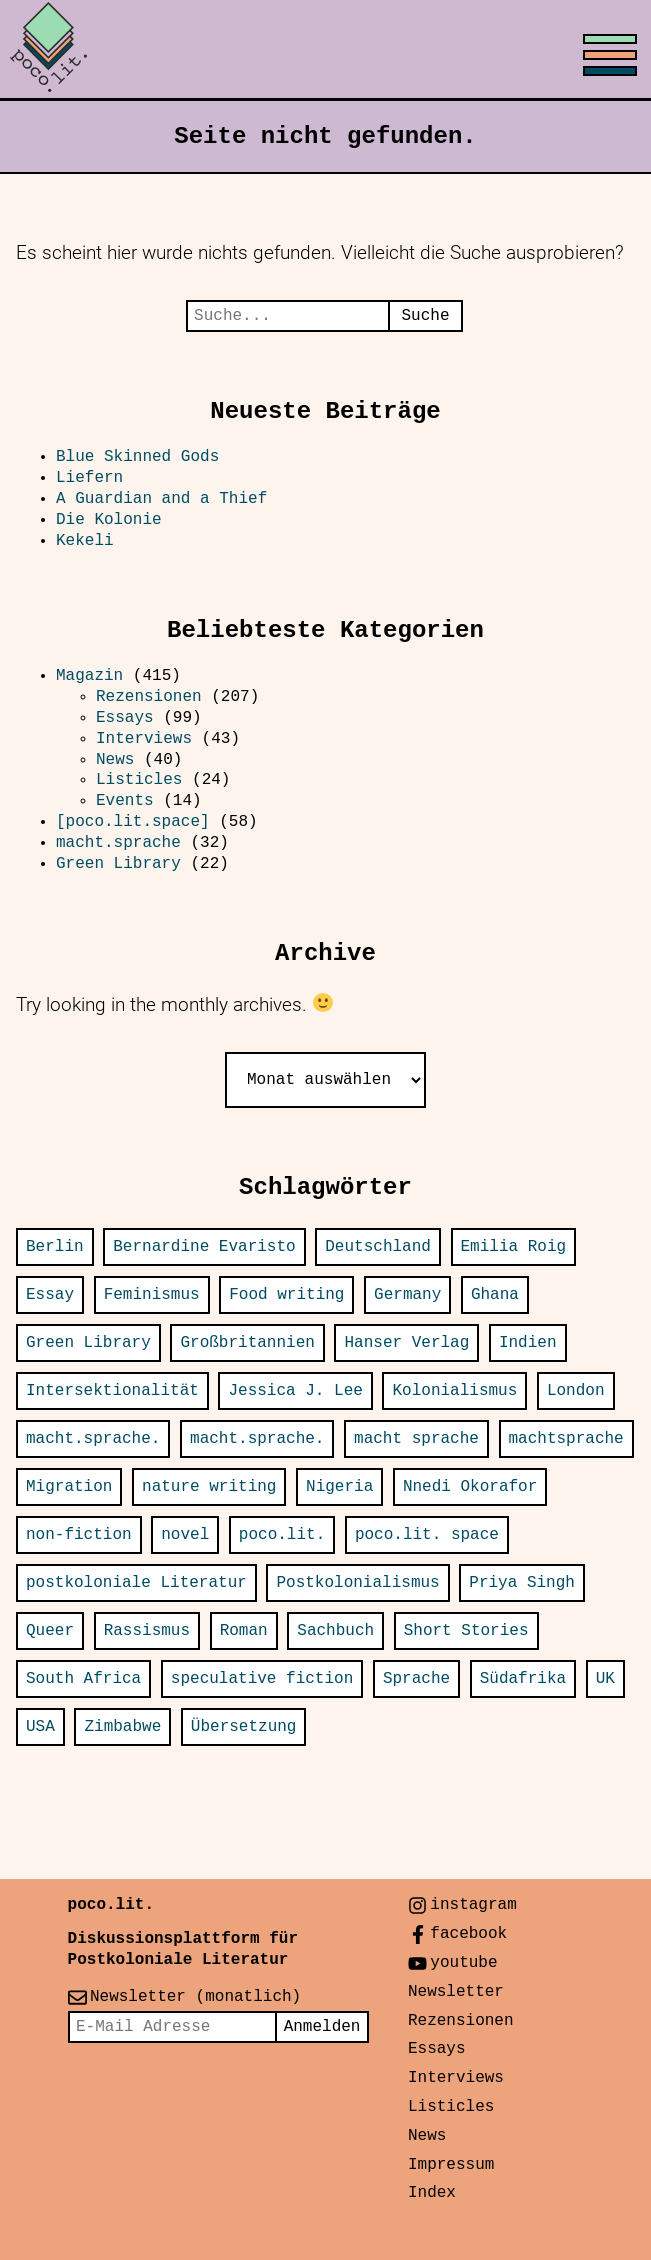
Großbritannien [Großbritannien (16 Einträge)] (247, 1343)
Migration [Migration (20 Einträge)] (69, 1487)
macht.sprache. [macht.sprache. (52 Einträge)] (93, 1439)
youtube (463, 1963)
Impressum (451, 2165)
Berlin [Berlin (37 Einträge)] (55, 1247)
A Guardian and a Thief (166, 499)
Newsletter (456, 1992)
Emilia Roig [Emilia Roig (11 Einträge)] (514, 1247)
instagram (473, 1905)
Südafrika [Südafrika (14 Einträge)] (523, 1679)
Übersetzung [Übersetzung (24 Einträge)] (244, 1727)
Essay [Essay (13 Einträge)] (50, 1295)
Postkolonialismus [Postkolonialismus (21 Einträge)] (357, 1583)
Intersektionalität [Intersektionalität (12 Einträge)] (112, 1391)
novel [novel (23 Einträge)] (185, 1535)
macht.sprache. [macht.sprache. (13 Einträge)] (257, 1439)
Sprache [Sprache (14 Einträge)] (416, 1679)
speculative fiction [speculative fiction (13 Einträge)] (262, 1679)
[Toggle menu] (325, 50)
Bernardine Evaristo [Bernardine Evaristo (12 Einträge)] (204, 1247)
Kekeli (85, 541)
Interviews (144, 739)
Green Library (118, 864)
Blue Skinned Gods (137, 457)
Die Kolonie (109, 520)
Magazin (89, 676)
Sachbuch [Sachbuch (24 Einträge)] (335, 1631)
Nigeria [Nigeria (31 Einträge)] (339, 1487)
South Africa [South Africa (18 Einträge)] (83, 1679)
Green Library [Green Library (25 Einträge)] (88, 1343)
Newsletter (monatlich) (195, 1997)
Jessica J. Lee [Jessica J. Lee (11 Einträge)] (295, 1391)
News (115, 760)
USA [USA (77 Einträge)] (40, 1727)
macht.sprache (118, 843)
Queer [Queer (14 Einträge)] (50, 1631)
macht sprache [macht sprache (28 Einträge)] (416, 1439)
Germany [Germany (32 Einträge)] (407, 1295)
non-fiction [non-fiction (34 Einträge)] (79, 1535)
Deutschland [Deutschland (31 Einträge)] (378, 1247)
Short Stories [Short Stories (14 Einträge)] (466, 1631)
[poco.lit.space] (133, 822)
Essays (125, 718)
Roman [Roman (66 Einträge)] (244, 1631)
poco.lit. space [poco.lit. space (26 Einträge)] (427, 1535)
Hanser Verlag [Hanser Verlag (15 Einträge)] (406, 1343)
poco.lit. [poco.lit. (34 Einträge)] (282, 1535)
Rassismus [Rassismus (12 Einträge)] (147, 1631)
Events (125, 801)
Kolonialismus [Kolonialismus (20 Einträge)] (454, 1391)
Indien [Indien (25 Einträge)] (528, 1343)
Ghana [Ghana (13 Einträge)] (495, 1295)
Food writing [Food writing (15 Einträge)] (286, 1295)
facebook (468, 1934)
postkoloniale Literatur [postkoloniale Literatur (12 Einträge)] (136, 1583)
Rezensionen (149, 697)
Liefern (89, 478)
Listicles (139, 780)
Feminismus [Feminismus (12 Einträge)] (152, 1295)
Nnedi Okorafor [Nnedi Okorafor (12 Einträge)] (470, 1487)
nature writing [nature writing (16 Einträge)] (209, 1487)
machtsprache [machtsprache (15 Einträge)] (566, 1439)
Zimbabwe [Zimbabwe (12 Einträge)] (122, 1727)
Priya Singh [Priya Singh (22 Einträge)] (522, 1583)
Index (432, 2193)
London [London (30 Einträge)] (576, 1391)
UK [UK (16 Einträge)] (605, 1679)
